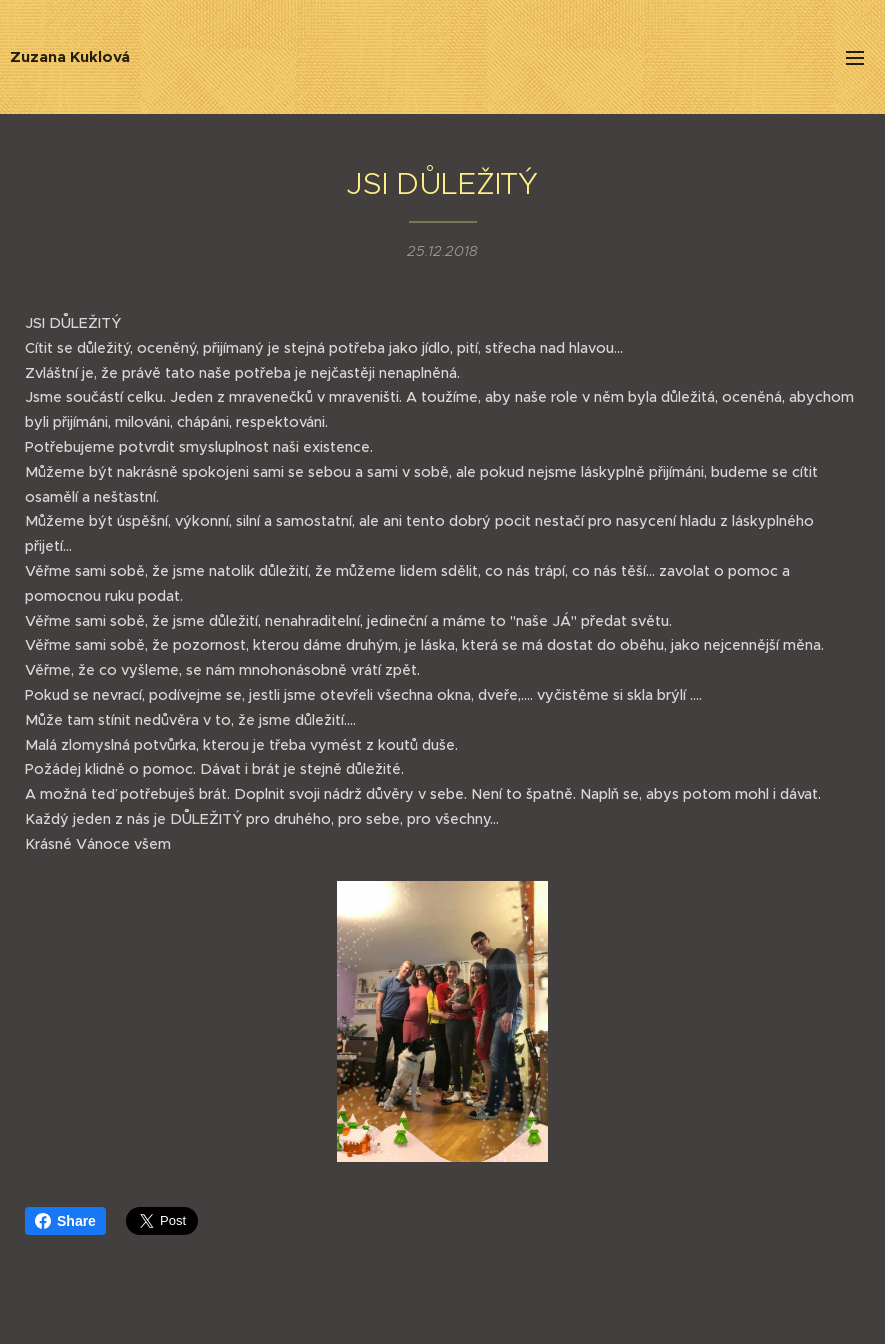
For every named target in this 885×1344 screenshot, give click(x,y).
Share (65, 1221)
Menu (855, 58)
